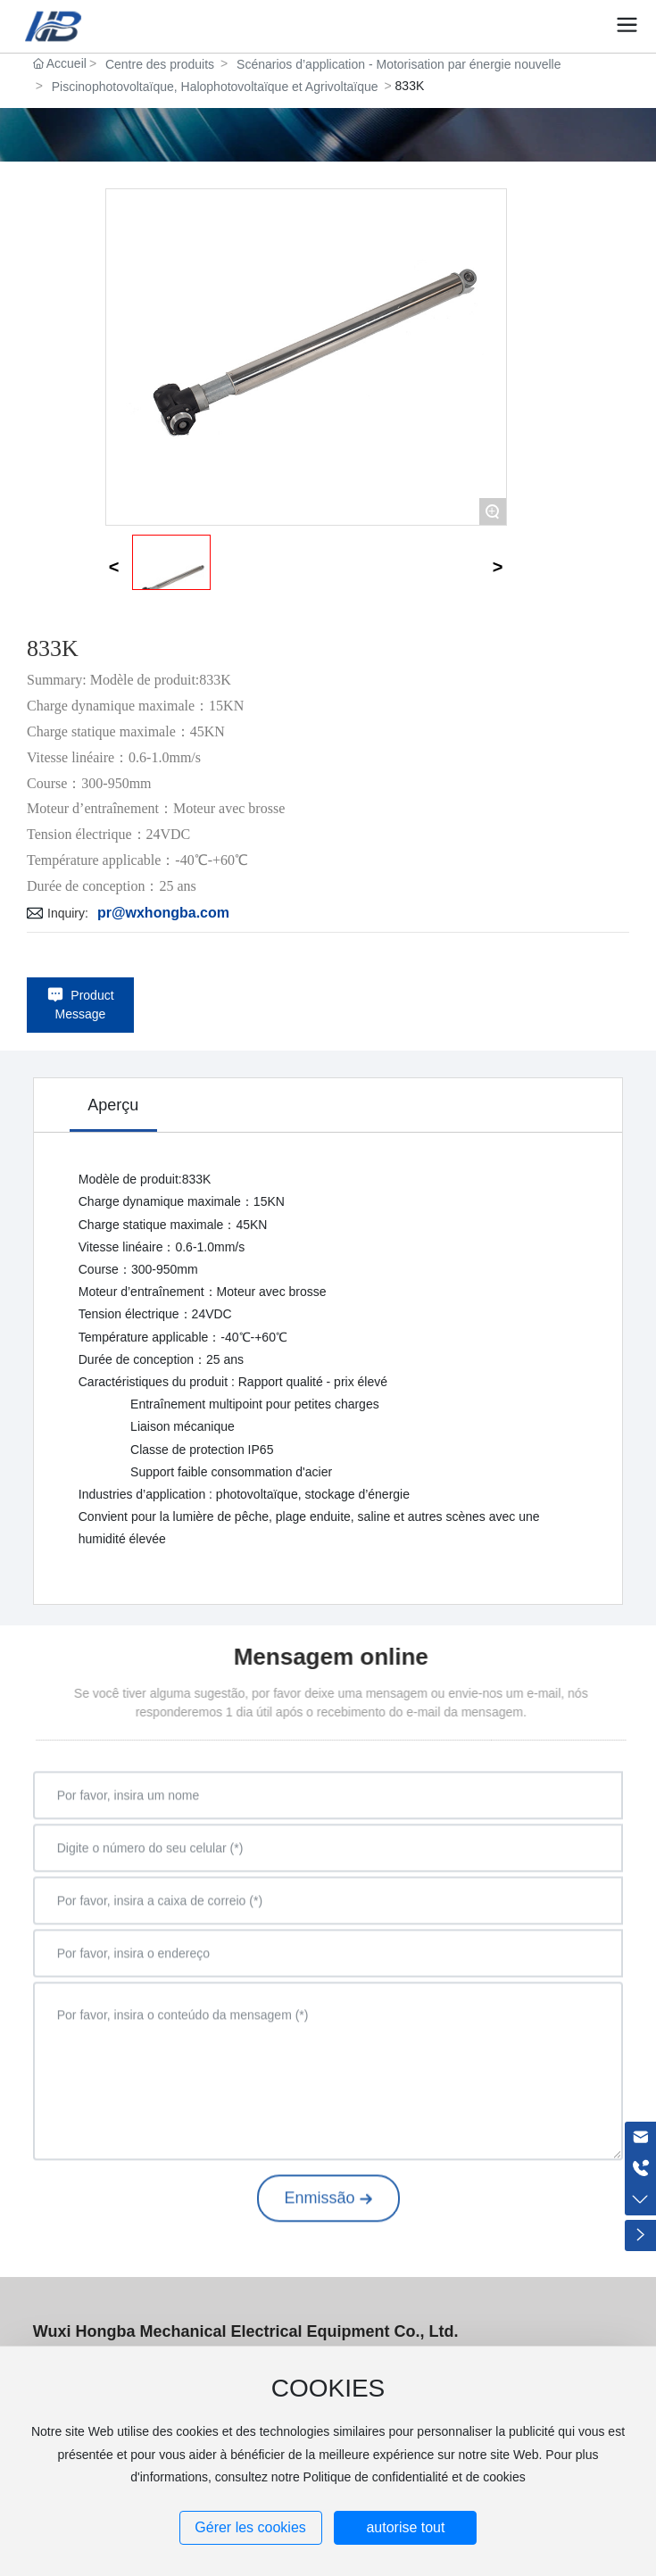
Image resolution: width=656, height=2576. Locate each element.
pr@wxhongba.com (163, 912)
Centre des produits (159, 64)
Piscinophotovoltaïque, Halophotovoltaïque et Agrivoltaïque (215, 86)
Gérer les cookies (250, 2527)
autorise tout (405, 2527)
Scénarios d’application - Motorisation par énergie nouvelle (399, 64)
